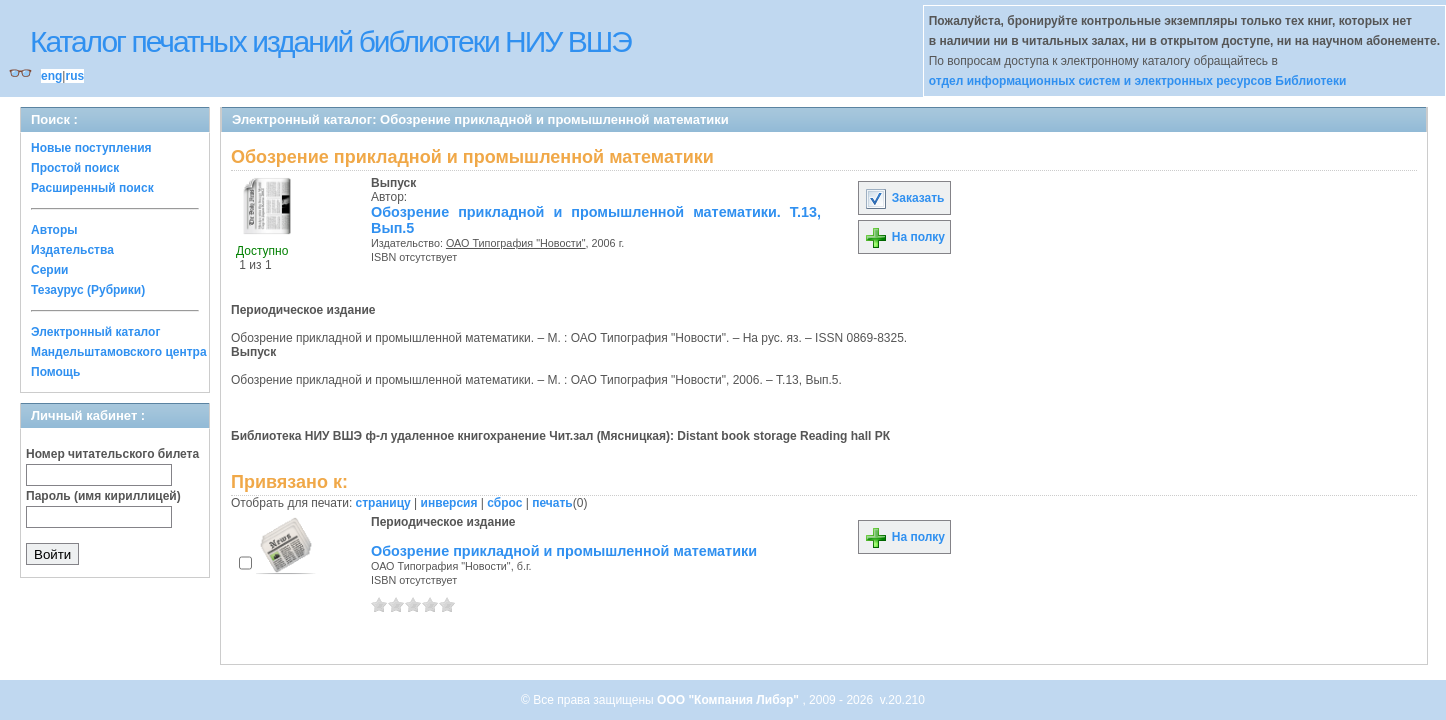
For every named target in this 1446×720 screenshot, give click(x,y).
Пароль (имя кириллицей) (103, 496)
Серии (49, 270)
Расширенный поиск (92, 188)
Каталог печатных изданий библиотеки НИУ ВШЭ (330, 41)
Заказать (904, 198)
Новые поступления (91, 148)
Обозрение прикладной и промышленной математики (564, 551)
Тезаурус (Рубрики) (88, 290)
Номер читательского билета (112, 454)
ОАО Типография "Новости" (516, 243)
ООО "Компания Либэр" (729, 700)
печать (552, 503)
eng (51, 76)
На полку (904, 237)
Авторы (54, 230)
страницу (383, 503)
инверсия (449, 503)
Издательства (72, 250)
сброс (504, 503)
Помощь (55, 372)
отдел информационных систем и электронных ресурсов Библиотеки (1138, 81)
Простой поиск (75, 168)
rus (74, 76)
